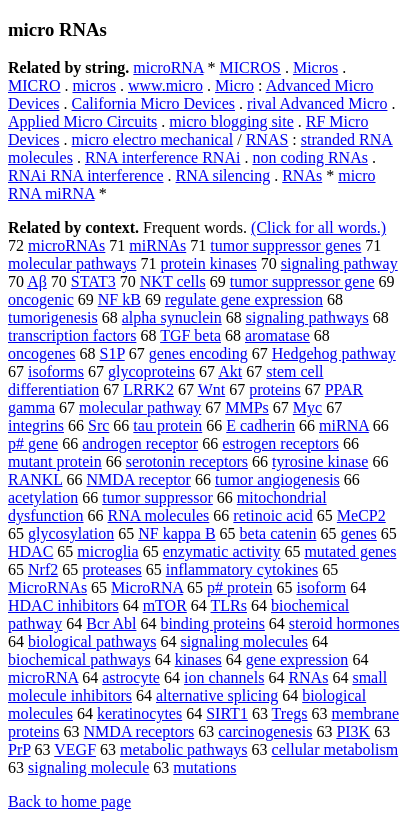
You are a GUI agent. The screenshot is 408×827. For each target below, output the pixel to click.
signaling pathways (307, 317)
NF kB (119, 299)
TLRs (229, 605)
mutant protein (55, 461)
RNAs (302, 175)
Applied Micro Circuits (82, 121)
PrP (19, 749)
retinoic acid (273, 515)
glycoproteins (151, 371)
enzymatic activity (222, 551)
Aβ (37, 281)
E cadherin (260, 425)
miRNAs (157, 245)
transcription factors (72, 335)
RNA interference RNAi (163, 157)
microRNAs (66, 245)
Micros (315, 67)
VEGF (75, 749)
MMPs (247, 407)
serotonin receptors (187, 461)
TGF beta (190, 335)
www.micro (165, 85)
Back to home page (69, 801)
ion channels (224, 677)
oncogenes (42, 353)
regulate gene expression (244, 299)
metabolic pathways (184, 749)
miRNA (344, 425)
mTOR (165, 605)
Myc (307, 407)
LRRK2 (148, 389)
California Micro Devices (154, 103)
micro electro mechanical (153, 139)
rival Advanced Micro (317, 103)
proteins (275, 389)
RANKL (35, 479)
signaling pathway (339, 263)
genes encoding (198, 353)
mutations (204, 767)
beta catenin (278, 533)
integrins (36, 425)
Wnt (212, 389)
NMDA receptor (139, 479)
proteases (112, 569)
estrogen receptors (280, 443)
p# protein (239, 587)
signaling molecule (88, 767)
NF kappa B (176, 533)
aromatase (277, 335)
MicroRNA (147, 587)
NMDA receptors (139, 731)
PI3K (353, 731)
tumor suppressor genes (285, 245)
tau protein (167, 425)
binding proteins (212, 623)
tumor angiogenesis (277, 479)
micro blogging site (231, 121)
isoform (321, 587)
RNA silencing (223, 175)
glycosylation (71, 533)
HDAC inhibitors (63, 605)
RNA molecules (159, 515)
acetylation (43, 497)
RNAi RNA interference (86, 175)
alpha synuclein (172, 317)
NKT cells (173, 281)
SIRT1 (227, 713)
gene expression (297, 659)
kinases (198, 659)
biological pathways (92, 641)
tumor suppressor (157, 497)
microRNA (168, 67)
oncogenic (41, 299)
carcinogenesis (265, 731)
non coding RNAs (310, 157)
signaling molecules (244, 641)
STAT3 (93, 281)
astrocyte (131, 677)
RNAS (267, 139)
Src (98, 425)
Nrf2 (43, 569)
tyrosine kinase (320, 461)
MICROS (250, 67)
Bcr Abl (111, 623)
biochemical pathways (79, 659)
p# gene (33, 443)
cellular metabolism (335, 749)
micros (94, 85)
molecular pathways (72, 263)
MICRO (34, 85)
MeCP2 (361, 515)
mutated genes (350, 551)
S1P (112, 353)
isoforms (56, 371)
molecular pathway (140, 407)
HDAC (30, 551)
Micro (234, 85)
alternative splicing (217, 695)
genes (358, 533)
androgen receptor (140, 443)
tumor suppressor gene (302, 281)
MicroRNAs (47, 587)
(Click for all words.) (318, 227)
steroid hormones (344, 623)
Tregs (290, 713)
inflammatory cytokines (242, 569)
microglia (107, 551)
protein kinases (208, 263)
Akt (230, 371)
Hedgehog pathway (334, 353)
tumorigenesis (53, 317)
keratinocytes (139, 713)
